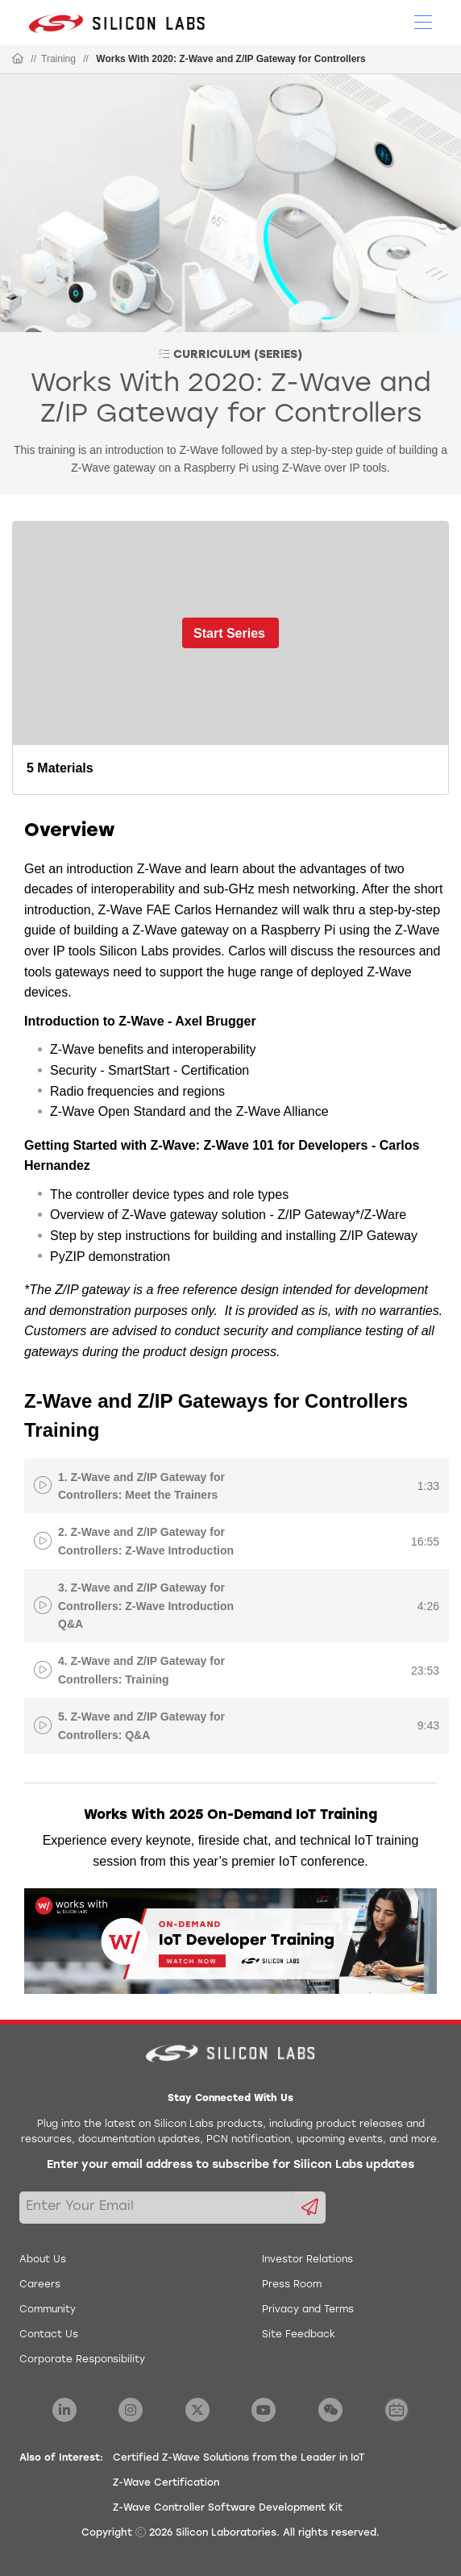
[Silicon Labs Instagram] (130, 2410)
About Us (42, 2260)
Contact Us (48, 2335)
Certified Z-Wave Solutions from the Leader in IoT (238, 2458)
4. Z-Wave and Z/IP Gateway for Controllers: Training (141, 1669)
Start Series (229, 633)
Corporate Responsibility (82, 2360)
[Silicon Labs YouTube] (263, 2410)
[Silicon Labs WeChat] (330, 2410)
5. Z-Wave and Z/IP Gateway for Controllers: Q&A (141, 1725)
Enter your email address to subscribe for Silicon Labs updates (230, 2165)
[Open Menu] (423, 21)
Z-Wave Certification (166, 2483)
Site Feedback (298, 2335)
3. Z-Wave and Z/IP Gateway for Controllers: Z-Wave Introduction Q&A (146, 1605)
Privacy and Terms (308, 2310)
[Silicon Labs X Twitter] (197, 2410)
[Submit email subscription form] (310, 2207)
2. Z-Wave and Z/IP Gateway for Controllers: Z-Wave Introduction (146, 1540)
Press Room (292, 2285)
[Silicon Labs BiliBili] (396, 2410)
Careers (39, 2285)
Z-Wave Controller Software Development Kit (228, 2508)
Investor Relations (307, 2260)
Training (58, 59)
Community (47, 2310)
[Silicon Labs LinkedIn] (64, 2410)
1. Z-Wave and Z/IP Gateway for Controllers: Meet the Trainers (141, 1486)
